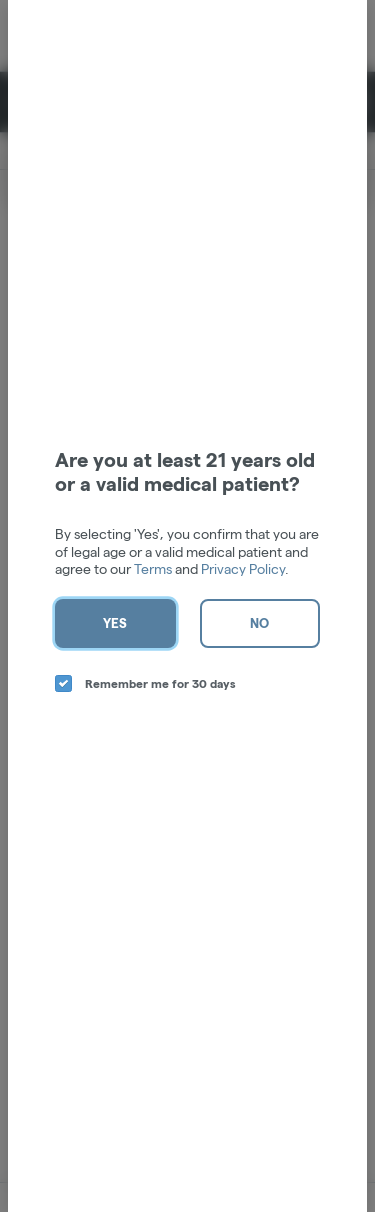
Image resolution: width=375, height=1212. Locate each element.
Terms (153, 569)
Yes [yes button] (115, 623)
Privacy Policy (243, 569)
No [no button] (259, 623)
